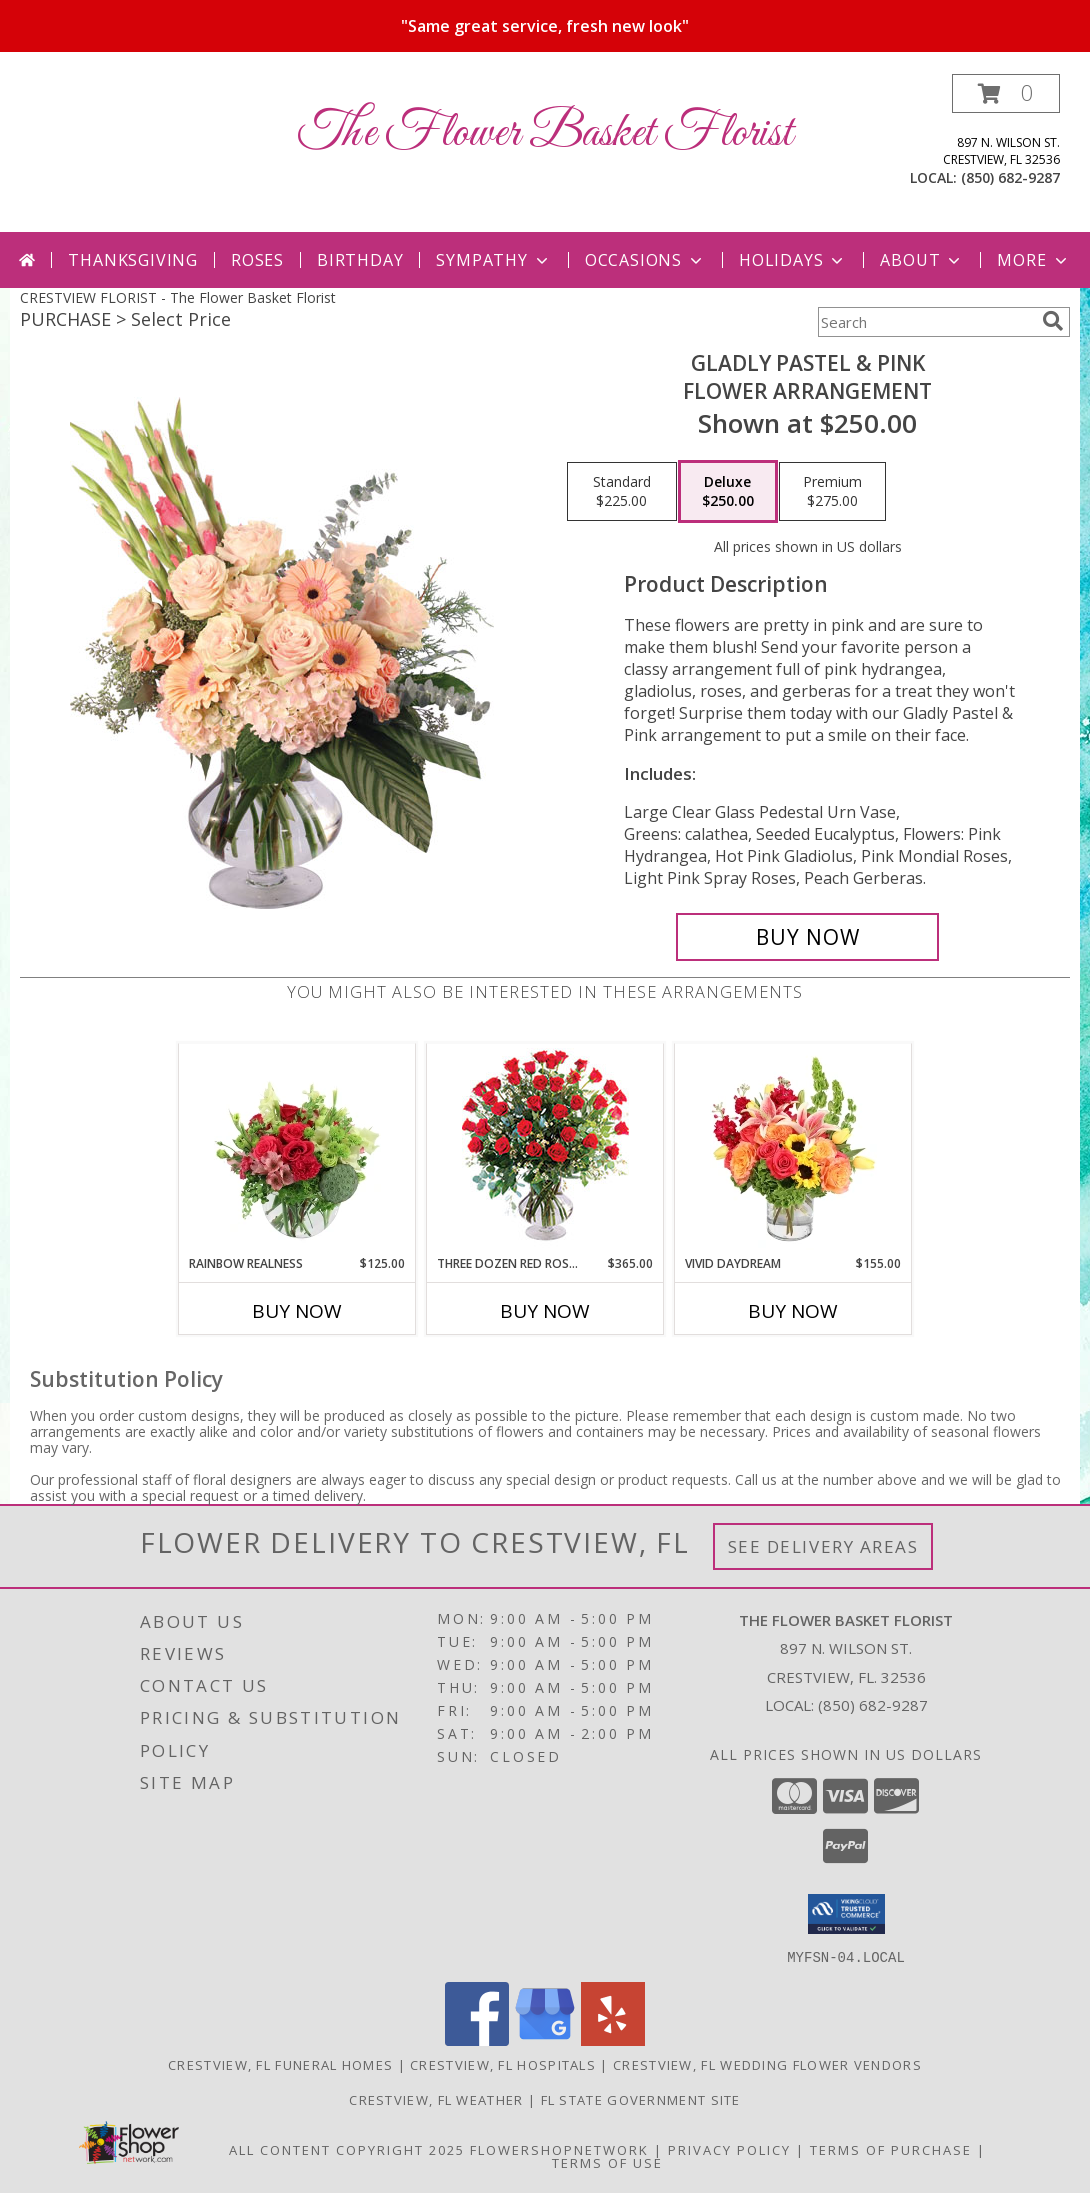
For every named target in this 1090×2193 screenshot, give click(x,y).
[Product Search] (926, 322)
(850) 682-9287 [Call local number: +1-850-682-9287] (1010, 177)
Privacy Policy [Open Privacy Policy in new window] (729, 2149)
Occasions (645, 260)
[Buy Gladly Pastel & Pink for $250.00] (807, 937)
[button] (1006, 93)
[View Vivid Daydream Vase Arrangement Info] (793, 1149)
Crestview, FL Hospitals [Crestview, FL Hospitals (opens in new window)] (503, 2064)
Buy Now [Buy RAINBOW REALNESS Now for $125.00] (297, 1311)
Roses (257, 260)
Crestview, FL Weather (436, 2099)
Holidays (793, 260)
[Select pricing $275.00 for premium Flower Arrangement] (832, 492)
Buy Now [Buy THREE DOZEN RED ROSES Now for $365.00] (545, 1311)
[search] (1053, 321)
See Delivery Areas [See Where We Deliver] (823, 1546)
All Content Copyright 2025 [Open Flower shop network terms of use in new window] (347, 2149)
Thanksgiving (133, 260)
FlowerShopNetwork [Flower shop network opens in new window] (559, 2149)
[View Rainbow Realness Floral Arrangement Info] (297, 1149)
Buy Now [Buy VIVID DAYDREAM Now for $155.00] (793, 1311)
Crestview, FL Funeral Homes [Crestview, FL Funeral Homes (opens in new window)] (280, 2064)
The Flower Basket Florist (545, 133)
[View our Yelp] (613, 2039)
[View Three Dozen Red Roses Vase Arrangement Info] (545, 1149)
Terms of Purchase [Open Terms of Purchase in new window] (891, 2149)
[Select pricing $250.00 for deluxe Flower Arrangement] (728, 492)
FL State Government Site (641, 2099)
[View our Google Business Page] (545, 2039)
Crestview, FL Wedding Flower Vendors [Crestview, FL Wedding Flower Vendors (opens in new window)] (767, 2064)
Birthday (360, 260)
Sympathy (493, 260)
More (1033, 260)
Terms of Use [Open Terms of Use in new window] (607, 2162)
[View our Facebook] (477, 2039)
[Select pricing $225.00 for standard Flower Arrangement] (622, 492)
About (922, 260)
